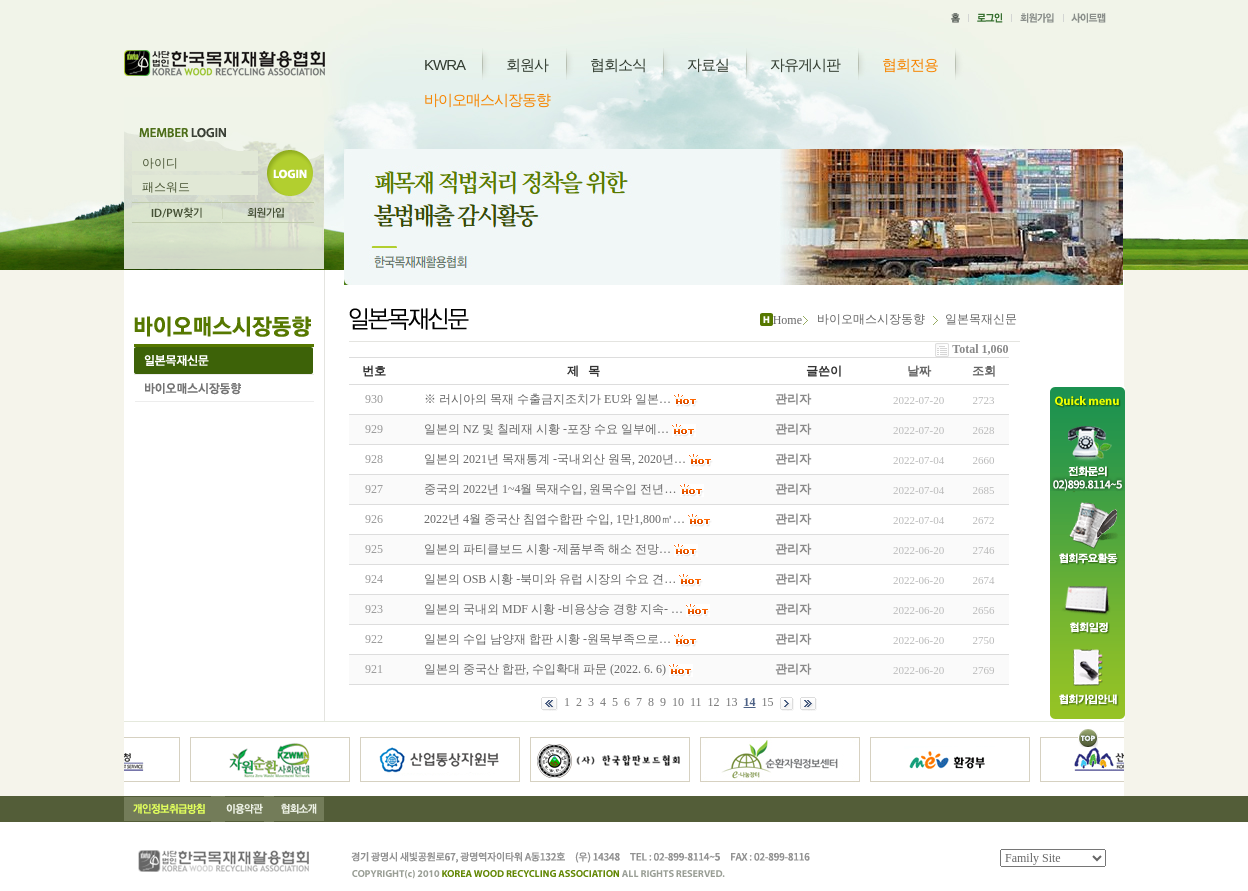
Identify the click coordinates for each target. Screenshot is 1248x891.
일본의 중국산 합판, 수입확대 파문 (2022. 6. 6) (545, 669)
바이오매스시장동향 (487, 99)
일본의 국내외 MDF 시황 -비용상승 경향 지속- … (553, 609)
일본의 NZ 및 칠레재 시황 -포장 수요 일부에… (546, 429)
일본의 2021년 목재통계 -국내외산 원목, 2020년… (555, 459)
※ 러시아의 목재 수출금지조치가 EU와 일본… (547, 399)
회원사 (527, 64)
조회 (984, 371)
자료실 (708, 64)
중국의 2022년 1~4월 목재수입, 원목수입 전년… (550, 489)
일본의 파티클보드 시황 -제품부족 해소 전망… (547, 549)
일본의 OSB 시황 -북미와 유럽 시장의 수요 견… (550, 579)
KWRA (444, 64)
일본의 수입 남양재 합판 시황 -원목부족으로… (547, 639)
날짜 (919, 371)
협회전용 (910, 64)
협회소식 (618, 64)
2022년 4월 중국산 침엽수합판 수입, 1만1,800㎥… (554, 519)
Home (787, 320)
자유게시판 (805, 64)
